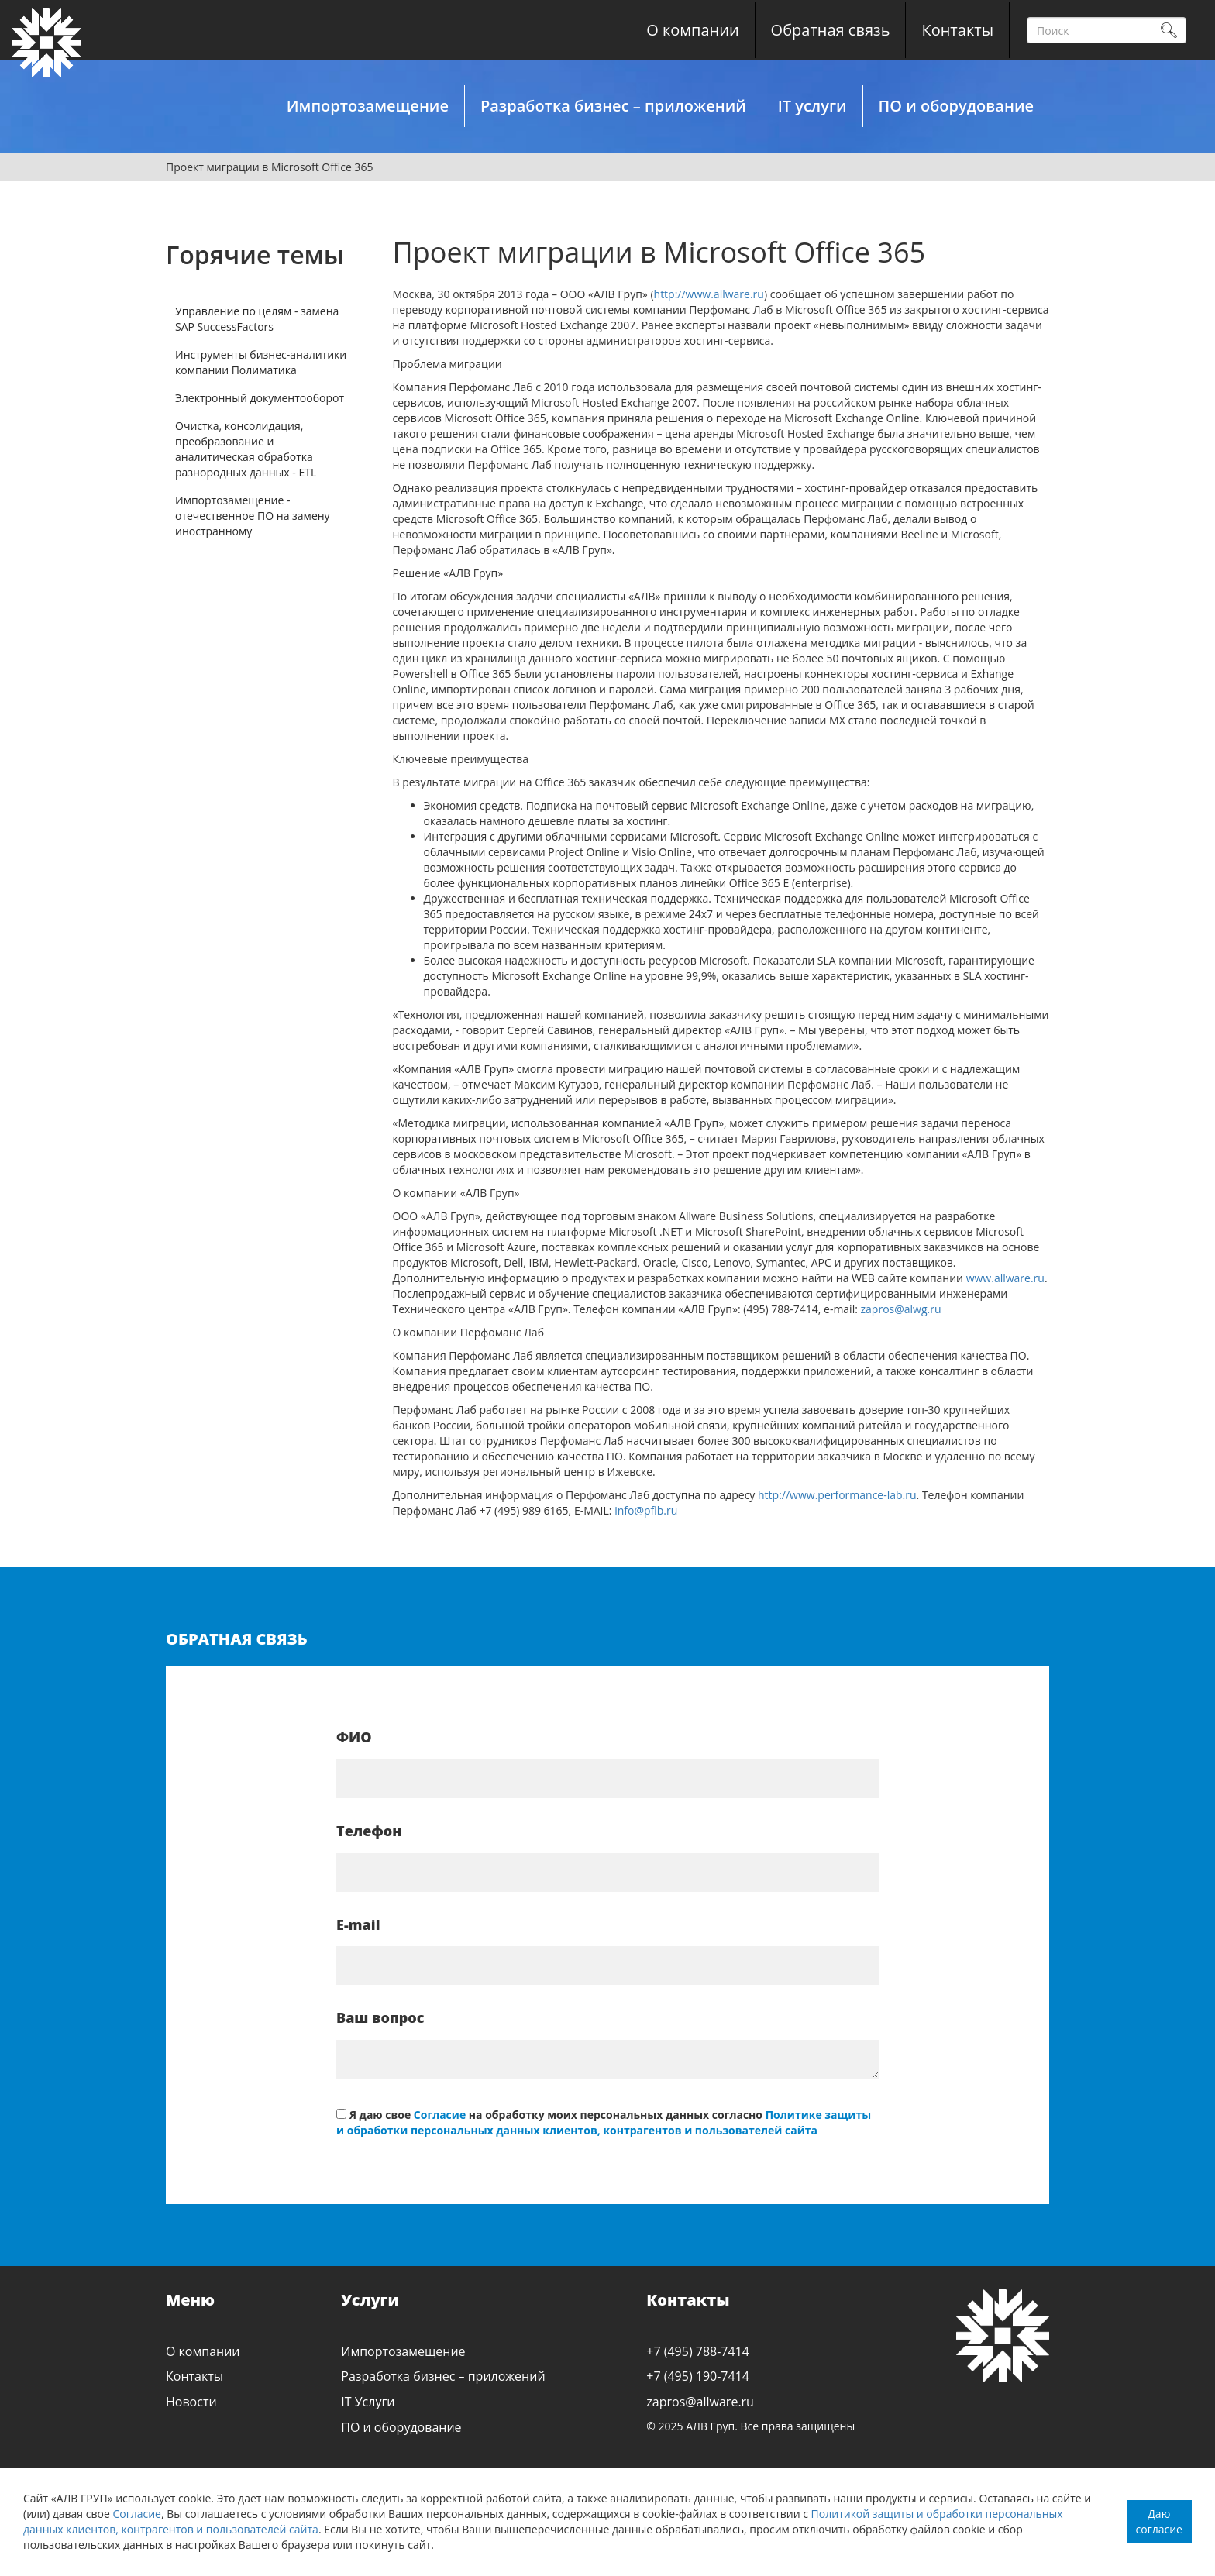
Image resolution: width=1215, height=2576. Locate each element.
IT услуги (812, 105)
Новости (191, 2401)
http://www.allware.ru (709, 294)
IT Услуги (367, 2401)
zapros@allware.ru (700, 2401)
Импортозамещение (368, 105)
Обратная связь (830, 29)
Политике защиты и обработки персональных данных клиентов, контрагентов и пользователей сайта (603, 2122)
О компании (692, 29)
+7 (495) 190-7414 (697, 2376)
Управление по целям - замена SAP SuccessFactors (257, 319)
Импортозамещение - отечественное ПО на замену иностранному (252, 515)
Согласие (136, 2513)
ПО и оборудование (956, 105)
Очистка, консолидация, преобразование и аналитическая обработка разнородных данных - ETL (245, 449)
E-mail (358, 1924)
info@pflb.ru (645, 1510)
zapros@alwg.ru (901, 1309)
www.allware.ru (1005, 1278)
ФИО (354, 1737)
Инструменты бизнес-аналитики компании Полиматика (260, 362)
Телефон (368, 1830)
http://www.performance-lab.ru (837, 1494)
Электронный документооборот (259, 397)
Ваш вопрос (380, 2017)
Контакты (957, 29)
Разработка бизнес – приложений (613, 105)
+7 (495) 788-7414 (697, 2351)
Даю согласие (1159, 2521)
